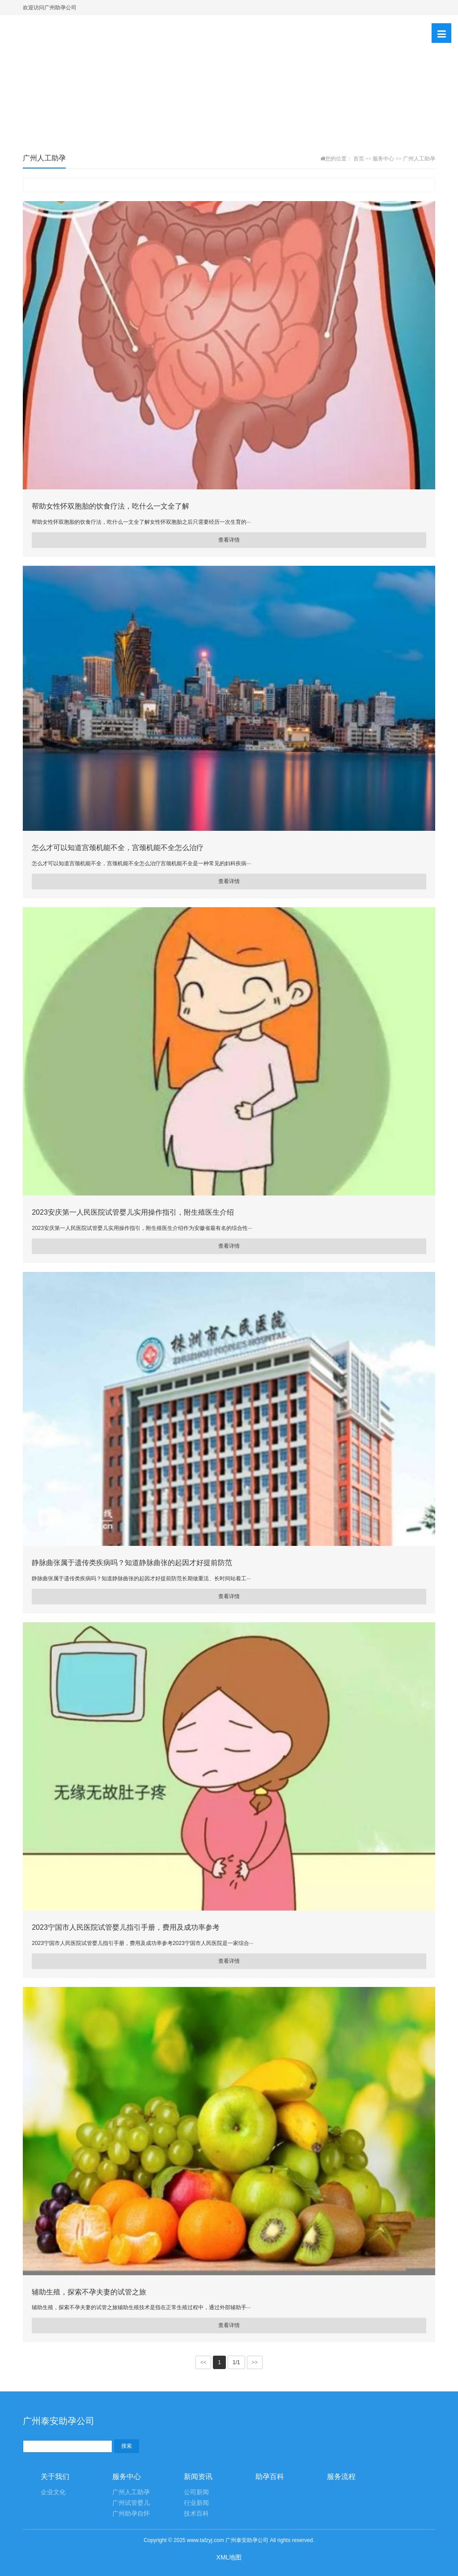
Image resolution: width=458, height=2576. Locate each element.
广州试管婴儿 (131, 2503)
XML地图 (229, 2557)
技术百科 (196, 2513)
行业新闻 (196, 2503)
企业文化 (53, 2492)
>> (255, 2362)
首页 (358, 158)
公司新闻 (196, 2492)
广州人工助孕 (419, 158)
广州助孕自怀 (131, 2513)
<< (203, 2362)
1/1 (236, 2362)
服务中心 (383, 158)
